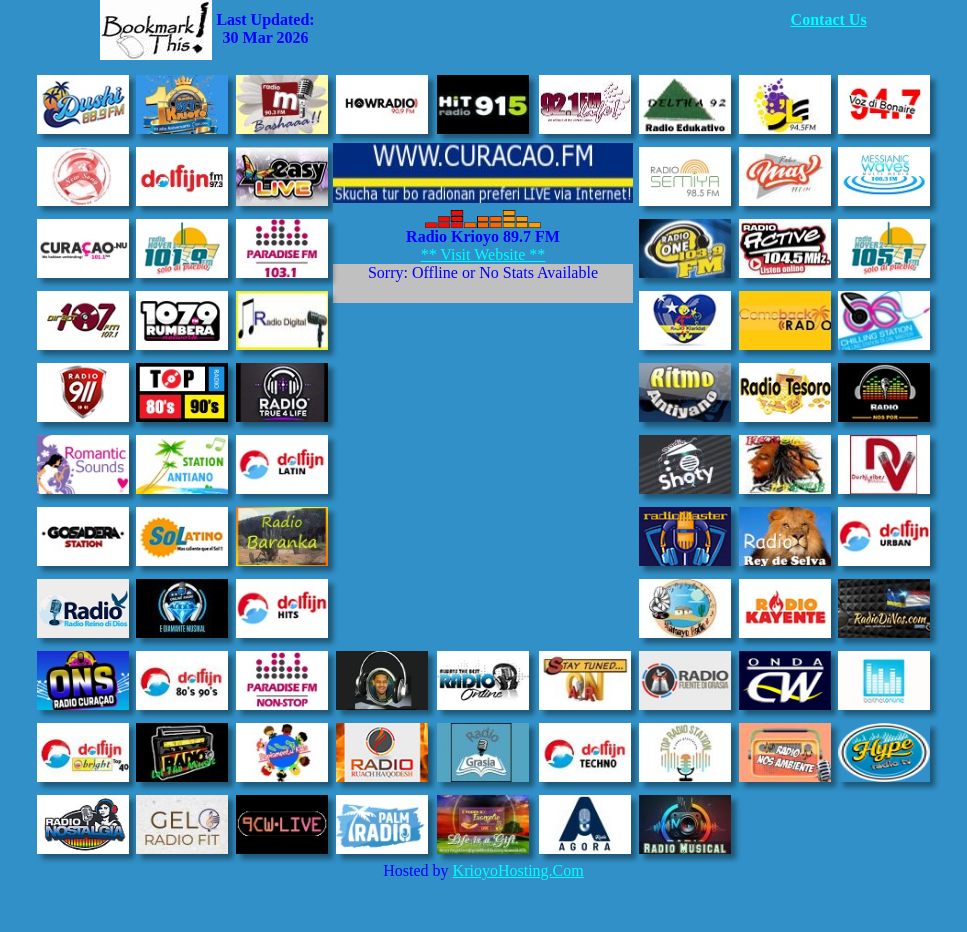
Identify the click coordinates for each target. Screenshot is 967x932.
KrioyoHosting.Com (518, 870)
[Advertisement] (553, 30)
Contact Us (829, 19)
